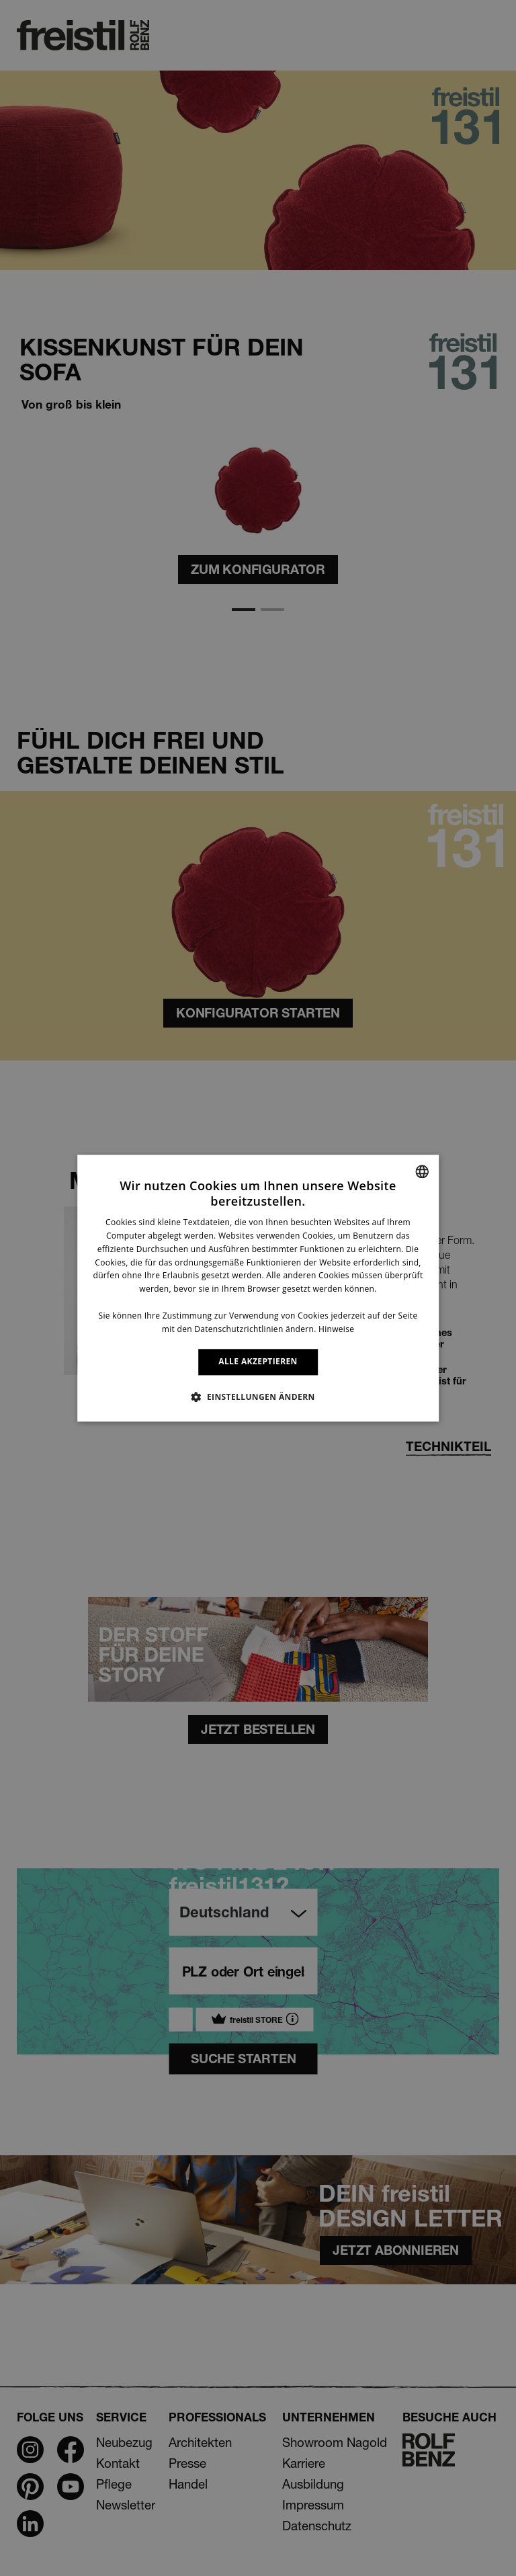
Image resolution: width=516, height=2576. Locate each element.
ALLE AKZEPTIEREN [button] (258, 1362)
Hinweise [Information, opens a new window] (336, 1329)
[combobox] (422, 1171)
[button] (257, 1396)
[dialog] (258, 1288)
